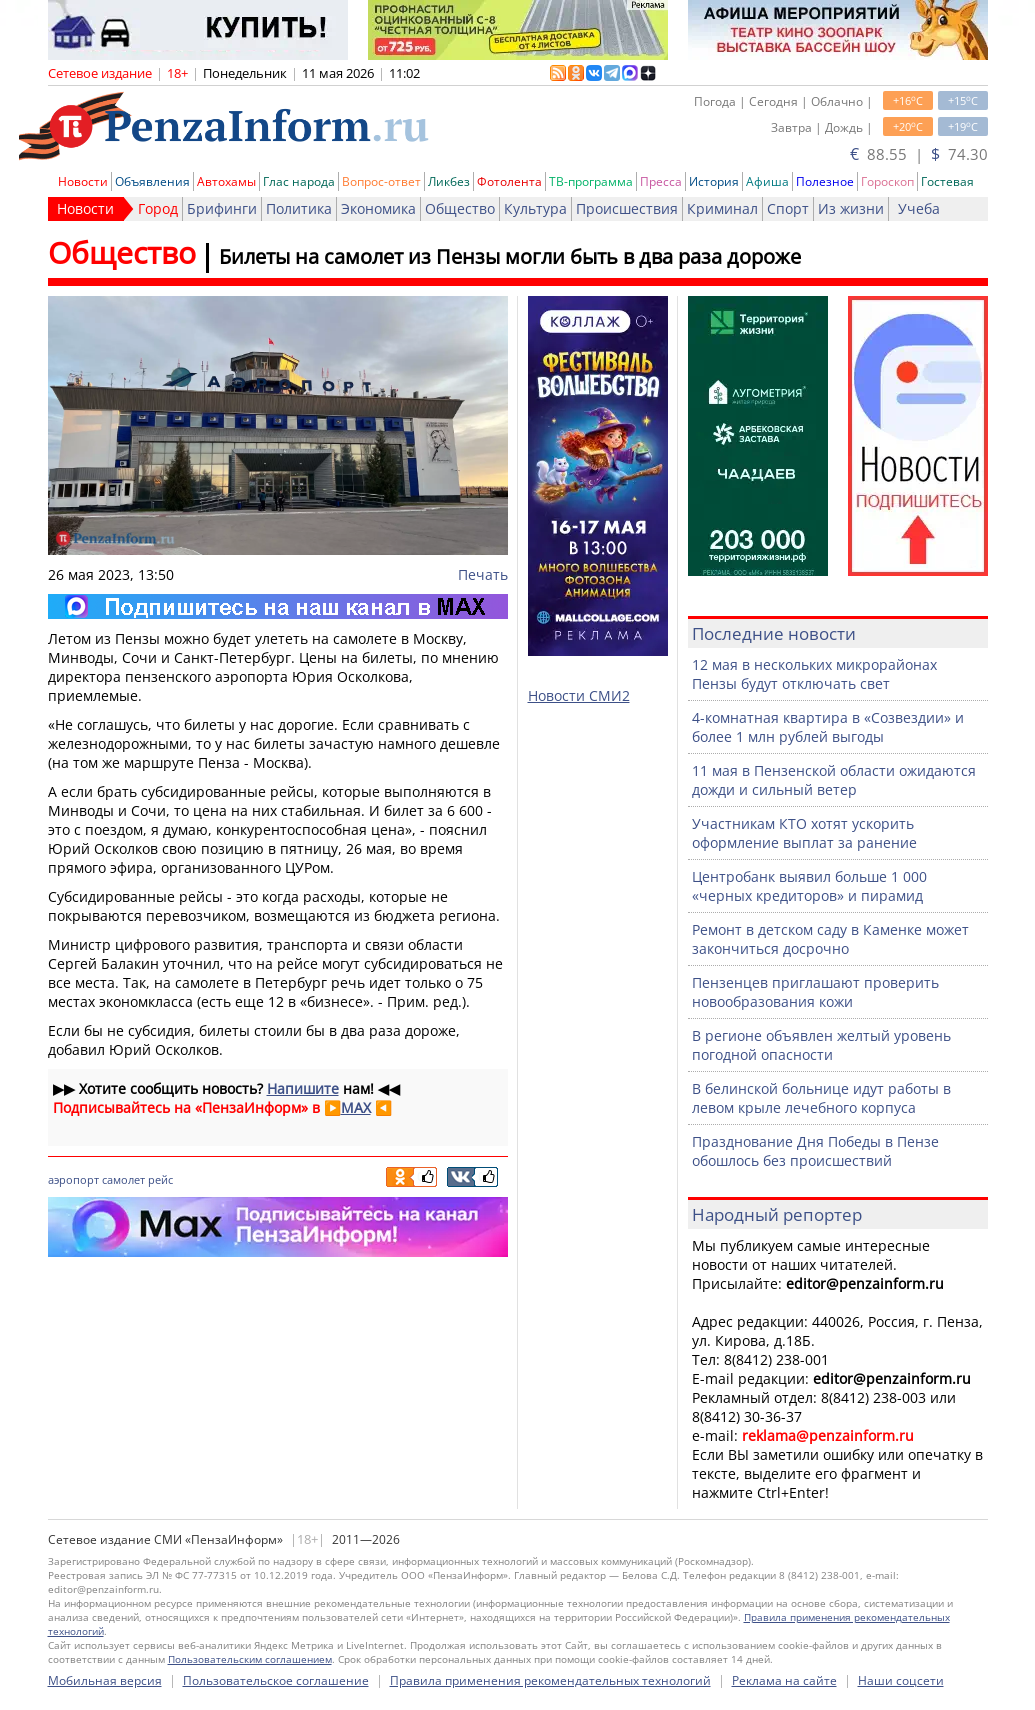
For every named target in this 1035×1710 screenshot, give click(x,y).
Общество (460, 208)
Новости (83, 181)
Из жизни (851, 208)
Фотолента (509, 181)
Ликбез (449, 181)
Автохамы (226, 181)
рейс (160, 1179)
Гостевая (947, 181)
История (714, 181)
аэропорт (73, 1179)
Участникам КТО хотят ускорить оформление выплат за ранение (804, 833)
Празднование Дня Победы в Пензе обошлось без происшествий (815, 1151)
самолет (123, 1179)
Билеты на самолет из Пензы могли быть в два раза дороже (510, 256)
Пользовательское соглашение (276, 1680)
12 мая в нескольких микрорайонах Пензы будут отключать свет (814, 674)
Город (158, 208)
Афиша (767, 181)
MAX (356, 1107)
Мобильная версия (105, 1680)
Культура (535, 208)
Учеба (919, 208)
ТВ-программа (591, 181)
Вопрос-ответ (381, 181)
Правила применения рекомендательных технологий (550, 1680)
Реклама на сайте (784, 1680)
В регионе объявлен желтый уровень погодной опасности (821, 1045)
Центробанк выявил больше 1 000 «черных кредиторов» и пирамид (809, 886)
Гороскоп (887, 181)
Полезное (825, 181)
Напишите (303, 1088)
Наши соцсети (901, 1680)
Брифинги (222, 208)
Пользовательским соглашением (250, 1659)
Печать (483, 574)
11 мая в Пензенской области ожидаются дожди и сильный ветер (834, 780)
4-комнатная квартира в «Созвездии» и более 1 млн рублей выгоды (828, 727)
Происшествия (627, 208)
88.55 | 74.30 (919, 154)
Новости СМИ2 (579, 695)
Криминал (722, 208)
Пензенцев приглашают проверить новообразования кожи (815, 992)
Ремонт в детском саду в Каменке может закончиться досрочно (830, 939)
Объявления (152, 181)
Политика (299, 208)
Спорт (788, 208)
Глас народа (299, 181)
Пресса (661, 181)
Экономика (378, 208)
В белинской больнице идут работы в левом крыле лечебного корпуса (821, 1098)
